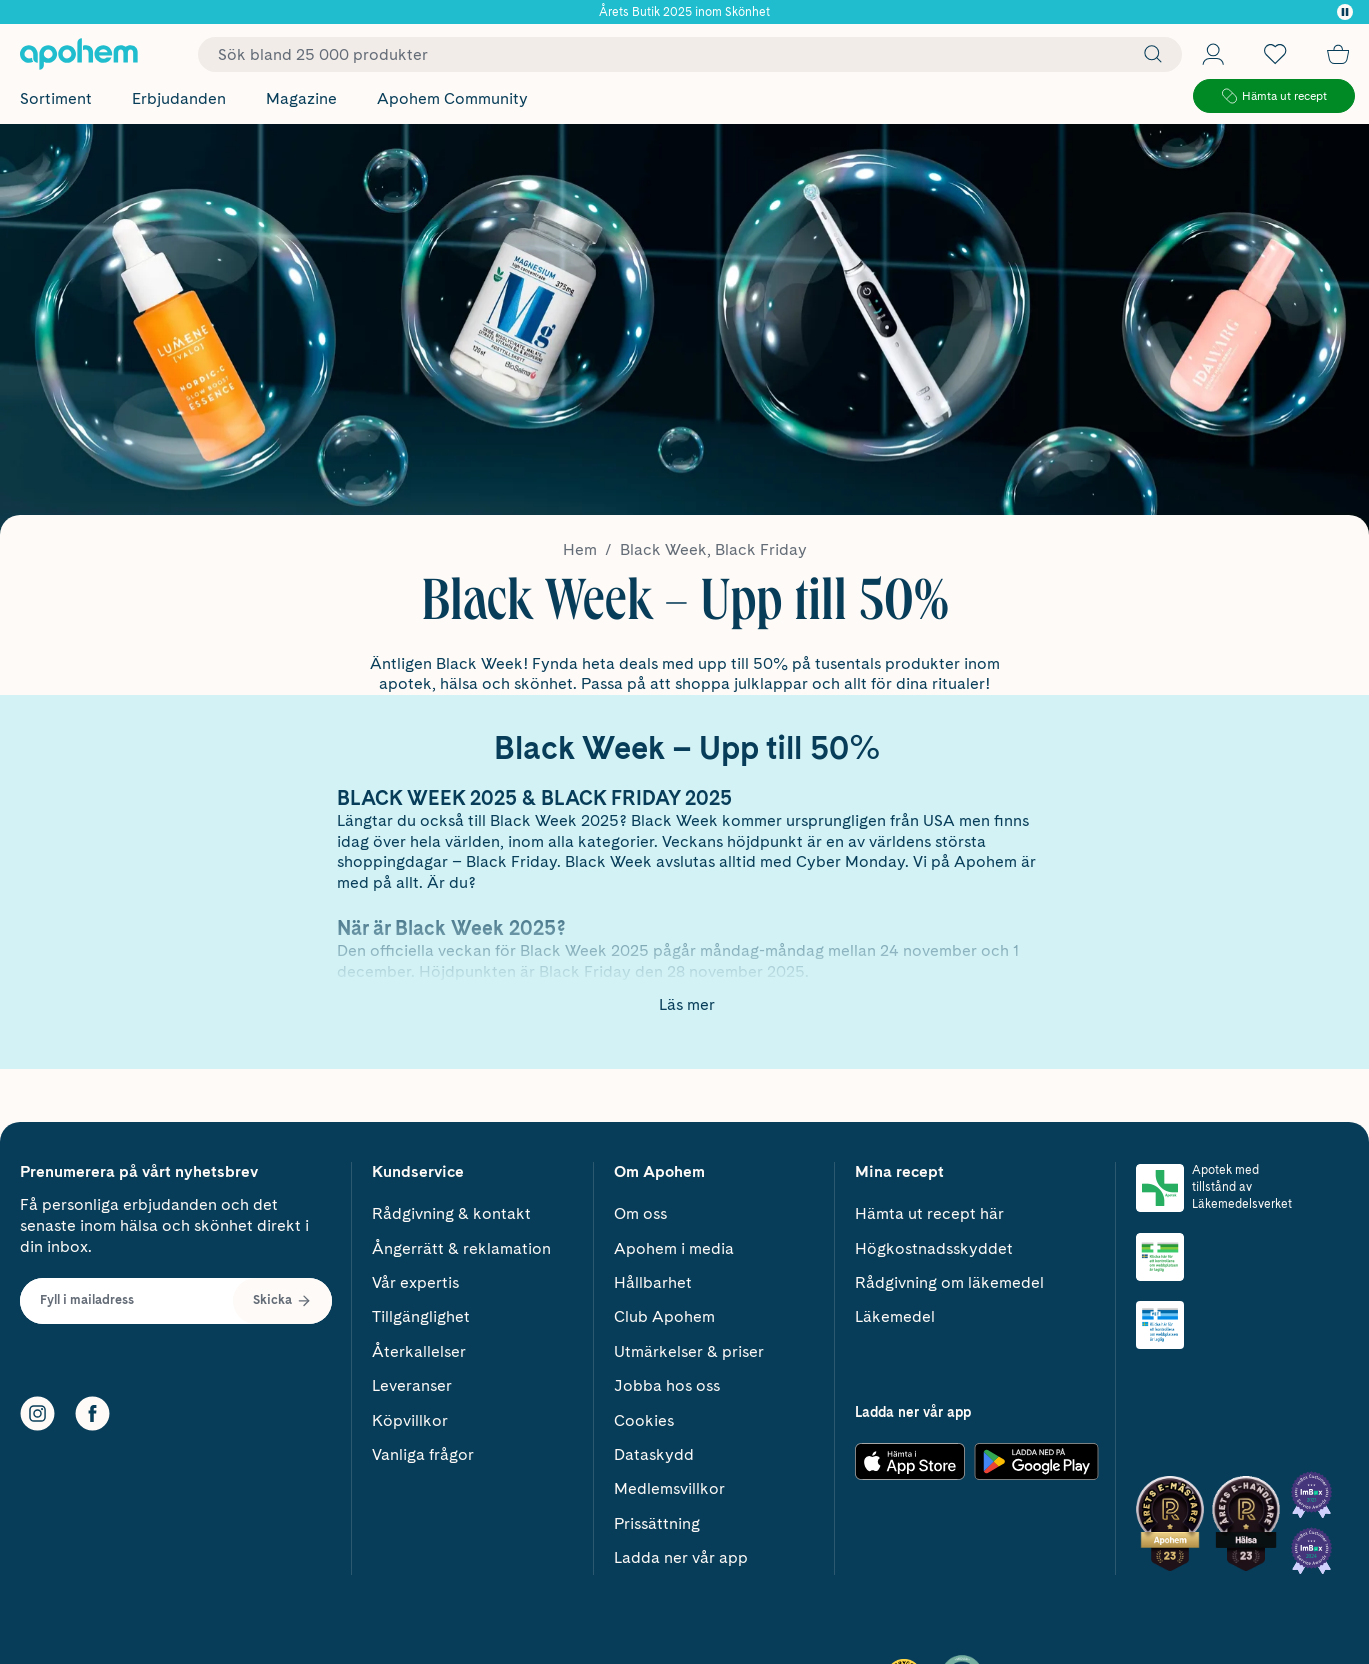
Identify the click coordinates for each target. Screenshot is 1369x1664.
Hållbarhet (653, 1282)
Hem (580, 549)
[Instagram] (37, 1413)
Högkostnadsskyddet (934, 1248)
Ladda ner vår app (681, 1557)
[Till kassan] (1338, 54)
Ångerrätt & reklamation (461, 1248)
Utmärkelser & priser (689, 1351)
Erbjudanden (179, 98)
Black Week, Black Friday (713, 549)
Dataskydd (654, 1454)
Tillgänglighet (421, 1316)
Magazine (301, 98)
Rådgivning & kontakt (451, 1213)
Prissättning (657, 1523)
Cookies (644, 1420)
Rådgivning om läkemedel (949, 1282)
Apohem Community (452, 98)
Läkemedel (895, 1316)
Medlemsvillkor (669, 1488)
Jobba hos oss (667, 1385)
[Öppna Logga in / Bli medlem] (1213, 54)
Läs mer (687, 1004)
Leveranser (412, 1385)
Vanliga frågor (423, 1454)
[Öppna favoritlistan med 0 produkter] (1275, 54)
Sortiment (56, 98)
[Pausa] (1345, 12)
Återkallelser (419, 1351)
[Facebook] (92, 1413)
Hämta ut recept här (929, 1213)
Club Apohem (664, 1316)
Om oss (640, 1213)
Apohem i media (674, 1248)
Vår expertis (415, 1282)
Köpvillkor (410, 1420)
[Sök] (1148, 54)
